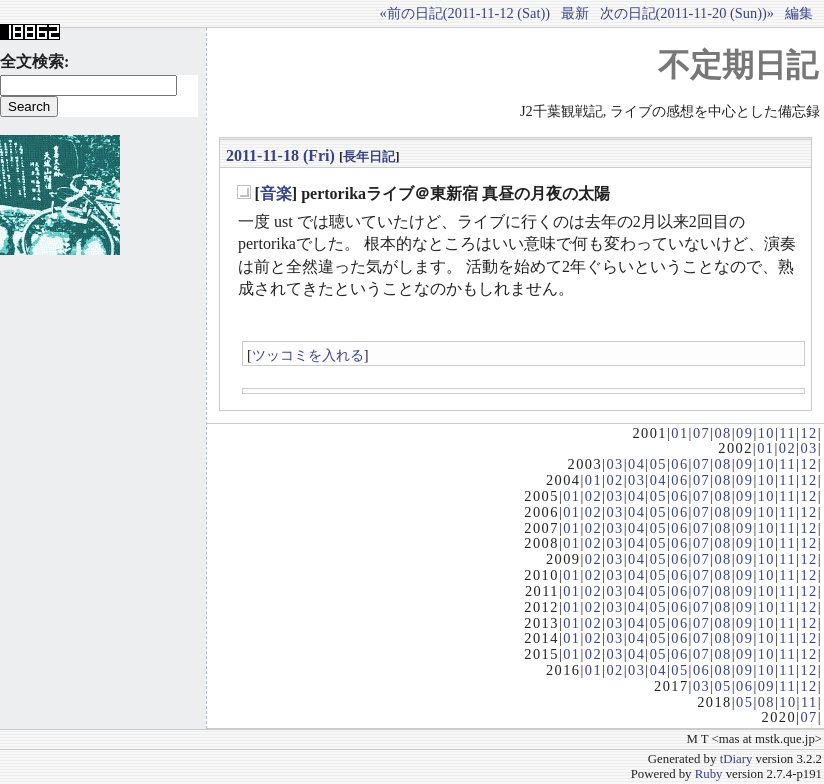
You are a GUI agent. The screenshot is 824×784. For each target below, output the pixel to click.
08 (722, 433)
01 (679, 433)
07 (701, 433)
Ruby (709, 774)
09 (744, 433)
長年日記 (369, 156)
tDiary (736, 759)
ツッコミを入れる (308, 355)
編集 (799, 13)
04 (636, 464)
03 (808, 448)
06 (679, 464)
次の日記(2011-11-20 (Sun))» (687, 13)
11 (787, 433)
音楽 (276, 193)
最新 (575, 13)
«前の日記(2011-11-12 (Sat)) (465, 13)
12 (808, 433)
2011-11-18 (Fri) (280, 155)
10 (766, 433)
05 (658, 464)
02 (787, 448)
